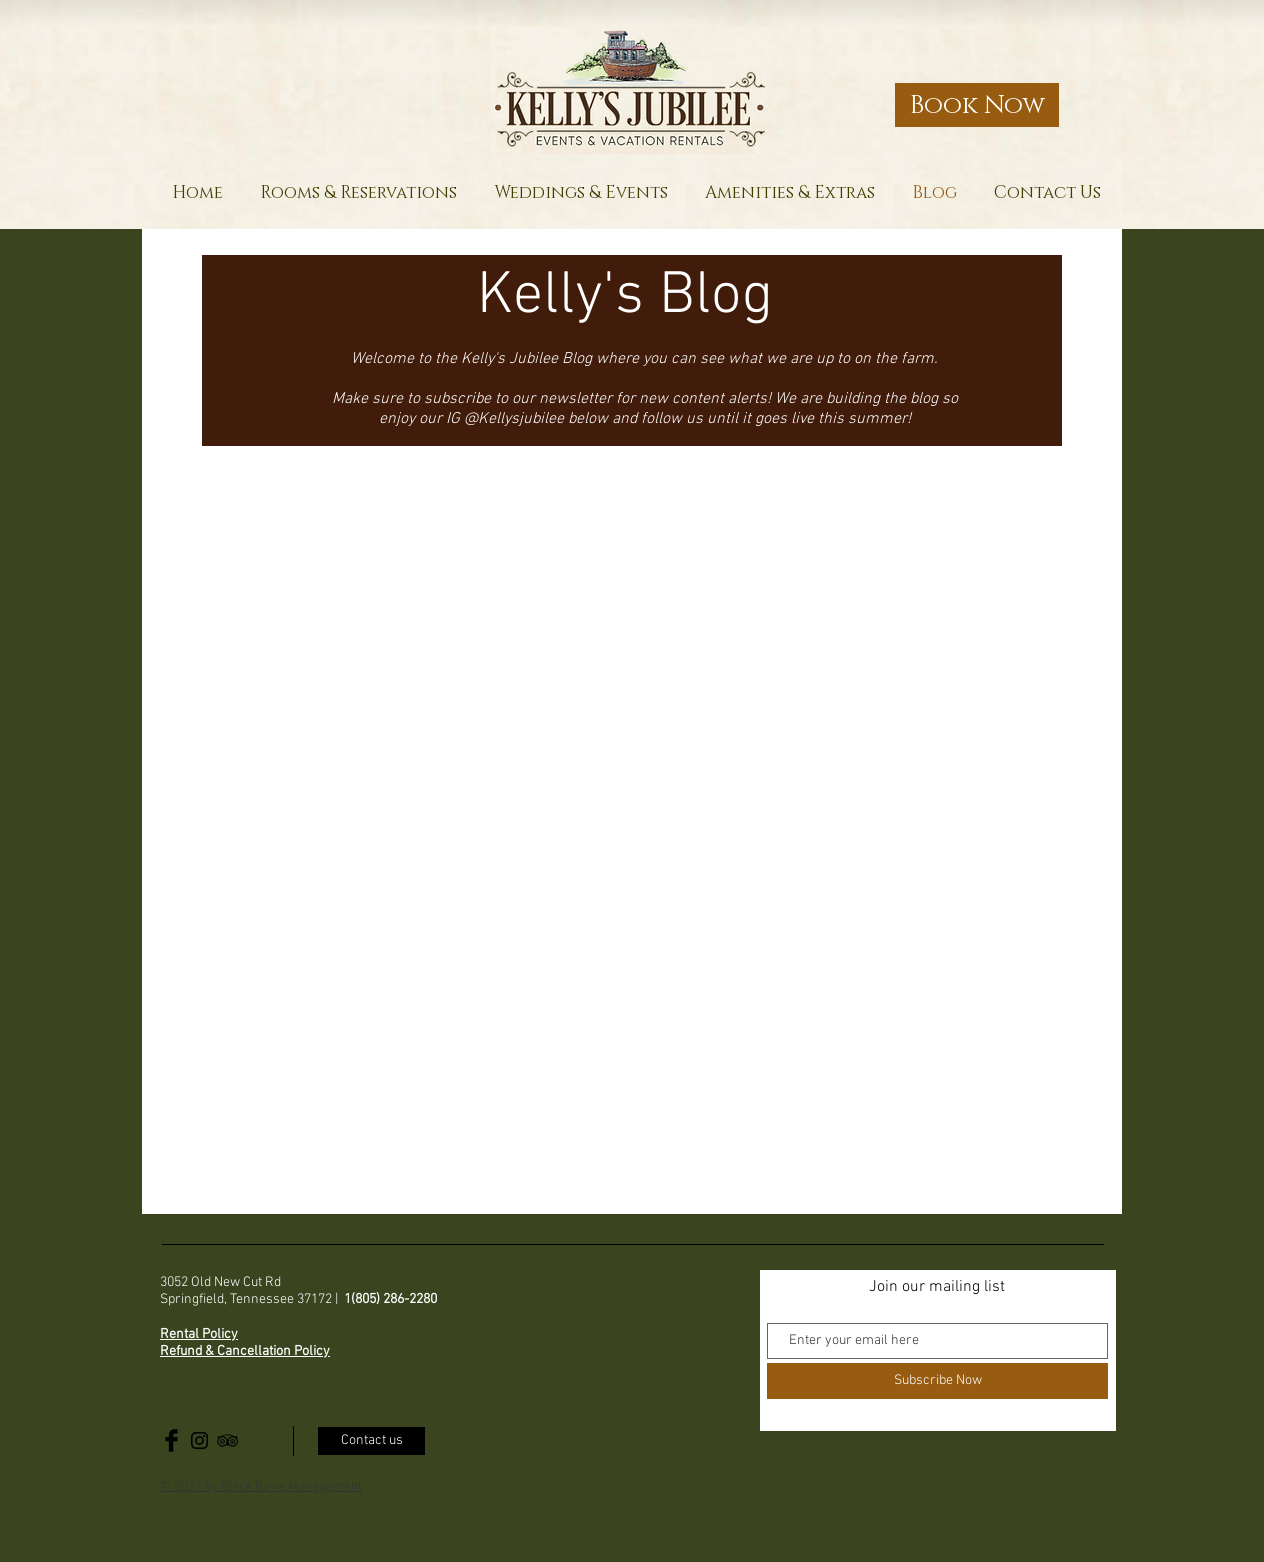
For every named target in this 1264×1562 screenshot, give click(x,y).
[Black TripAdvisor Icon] (227, 1440)
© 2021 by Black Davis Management (261, 1487)
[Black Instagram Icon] (199, 1440)
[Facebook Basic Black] (171, 1440)
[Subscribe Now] (937, 1381)
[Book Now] (977, 105)
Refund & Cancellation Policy (245, 1351)
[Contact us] (371, 1441)
